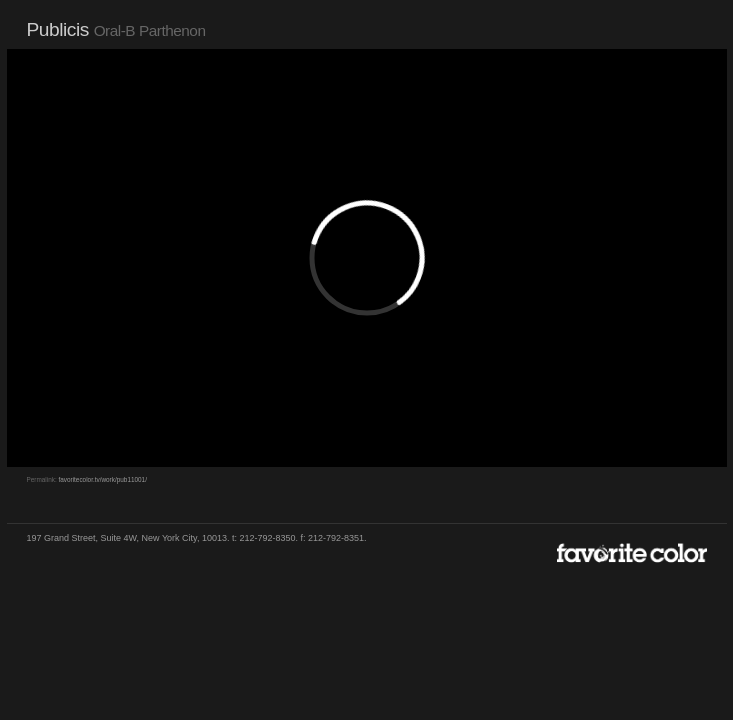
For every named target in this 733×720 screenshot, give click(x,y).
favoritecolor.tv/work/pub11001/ (102, 479)
